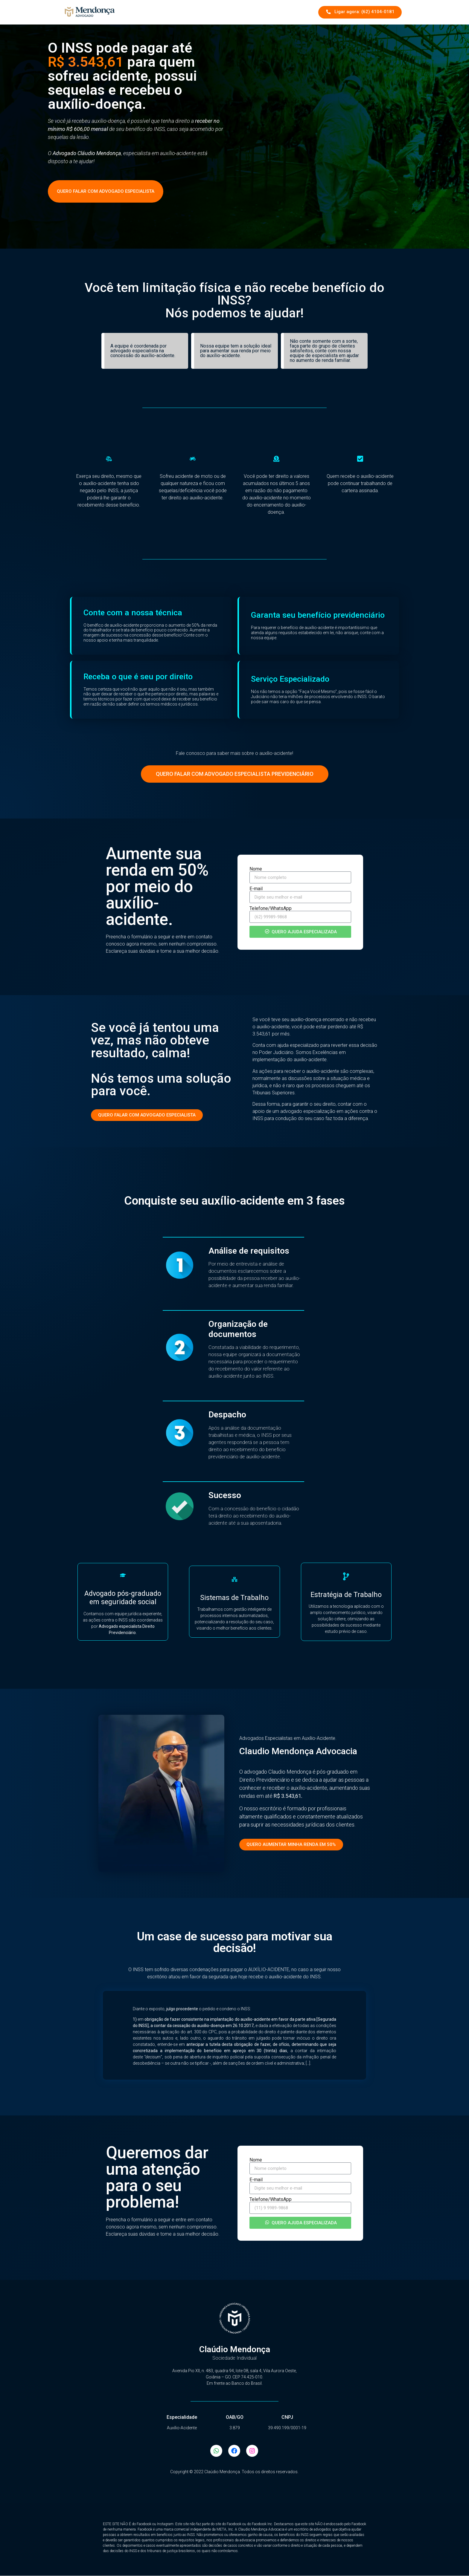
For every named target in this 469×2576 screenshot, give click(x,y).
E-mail (256, 888)
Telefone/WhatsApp (270, 908)
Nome (255, 869)
